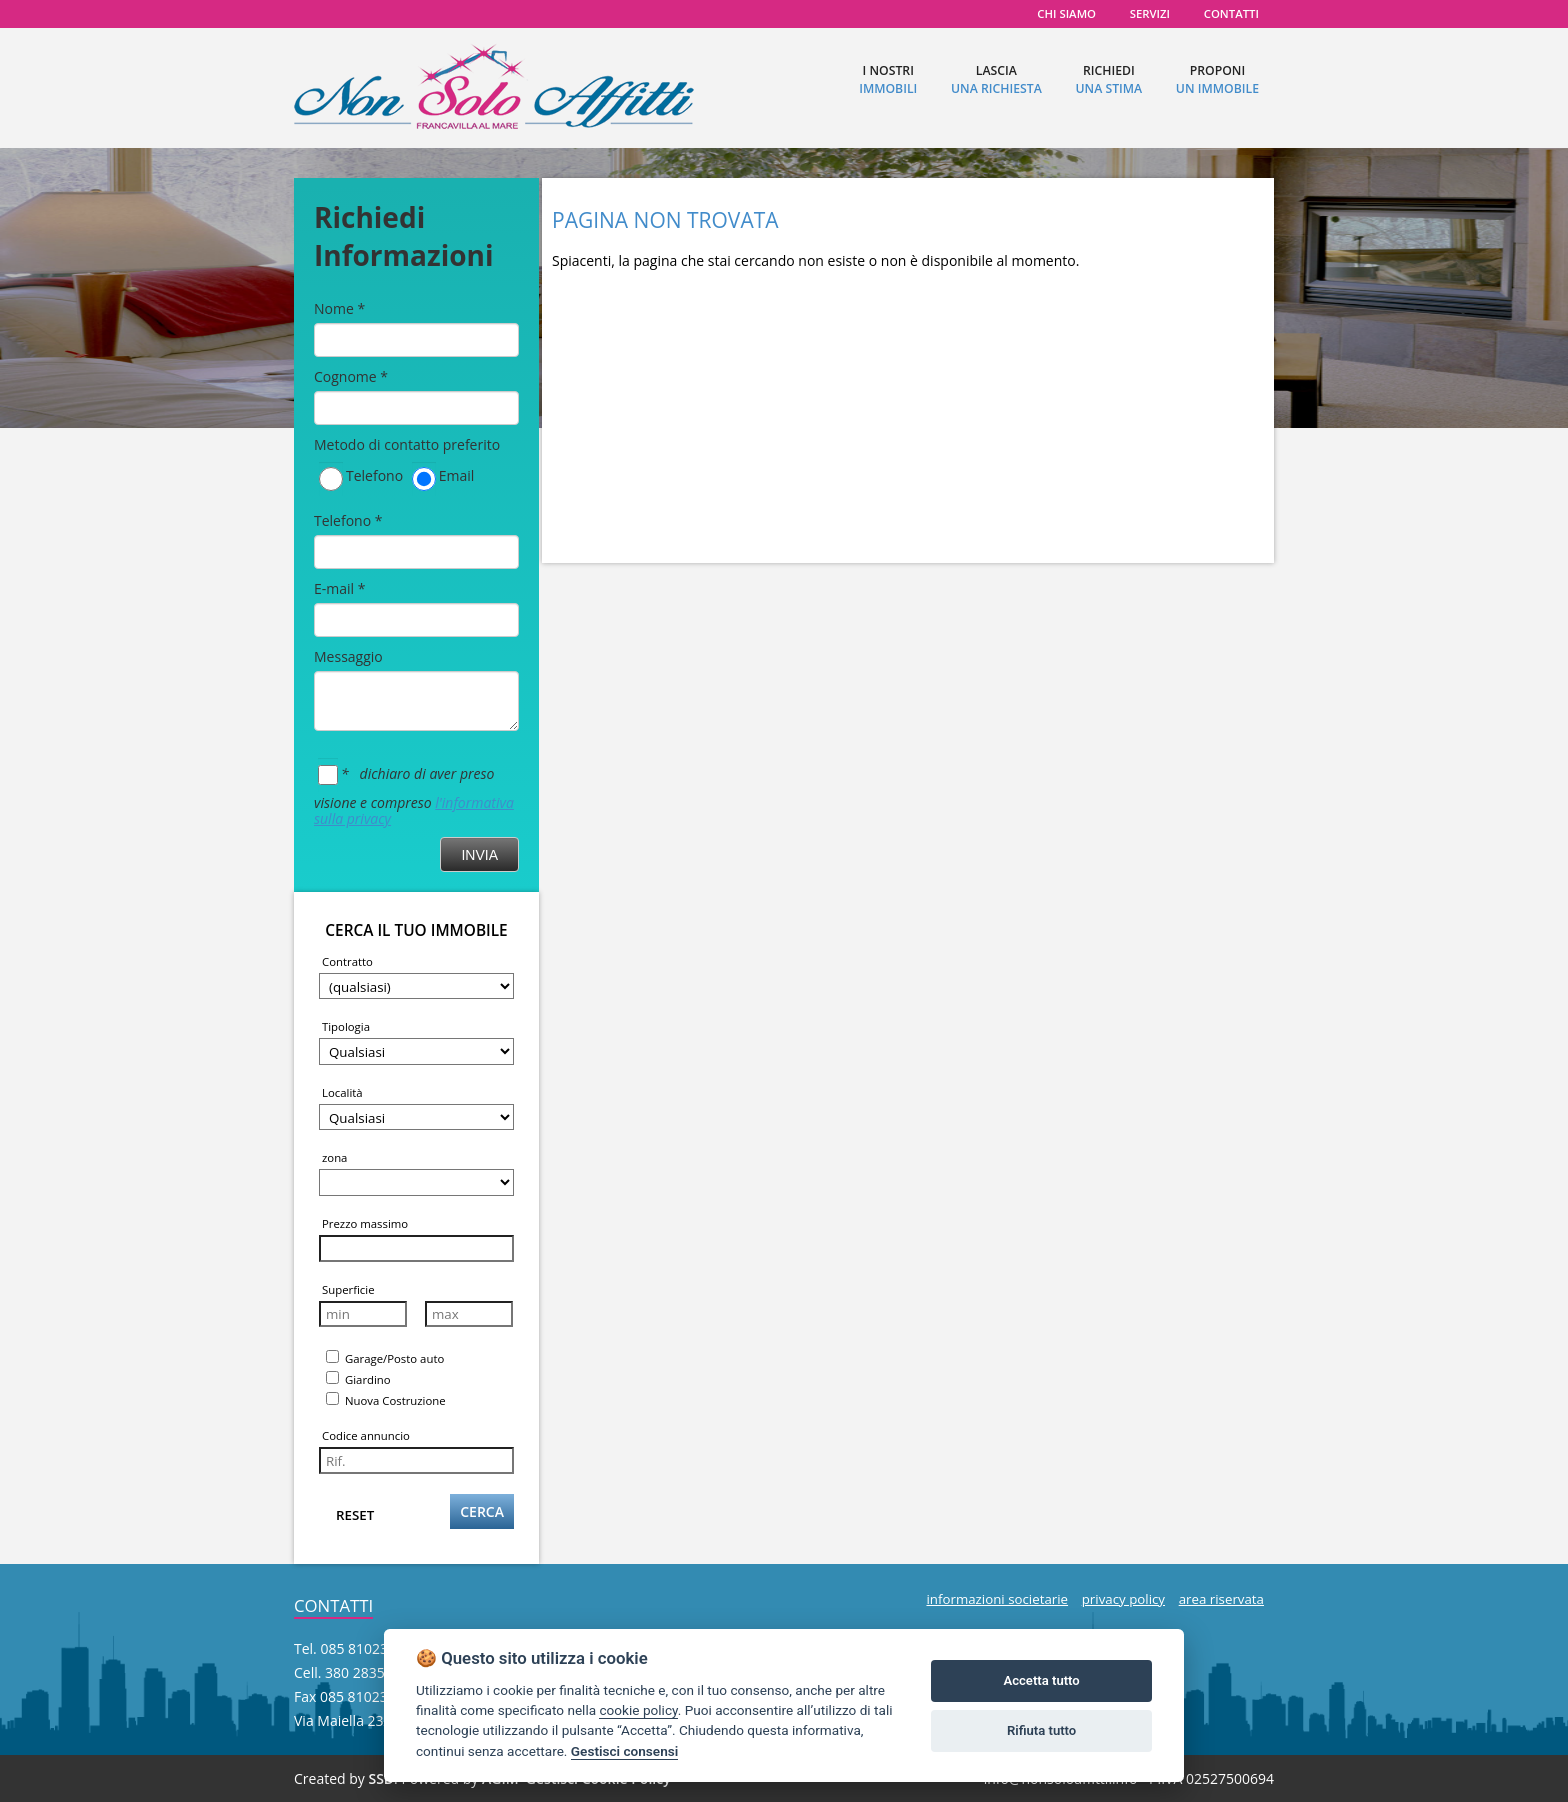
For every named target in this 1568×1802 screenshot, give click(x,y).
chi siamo (1066, 13)
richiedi (1108, 79)
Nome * (339, 308)
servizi (1150, 13)
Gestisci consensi (624, 1751)
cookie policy (638, 1710)
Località (342, 1092)
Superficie (348, 1289)
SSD (381, 1778)
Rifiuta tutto (1041, 1730)
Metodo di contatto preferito (407, 444)
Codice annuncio (366, 1435)
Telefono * (348, 520)
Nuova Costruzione (386, 1400)
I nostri (888, 79)
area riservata (1221, 1599)
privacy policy (1123, 1599)
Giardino (358, 1379)
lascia (996, 79)
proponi (1217, 79)
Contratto (347, 961)
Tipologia (346, 1026)
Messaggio (348, 656)
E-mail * (339, 588)
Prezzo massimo (365, 1223)
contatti (1231, 13)
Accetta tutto (1041, 1680)
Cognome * (351, 376)
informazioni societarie (997, 1599)
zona (334, 1157)
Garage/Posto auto (385, 1358)
